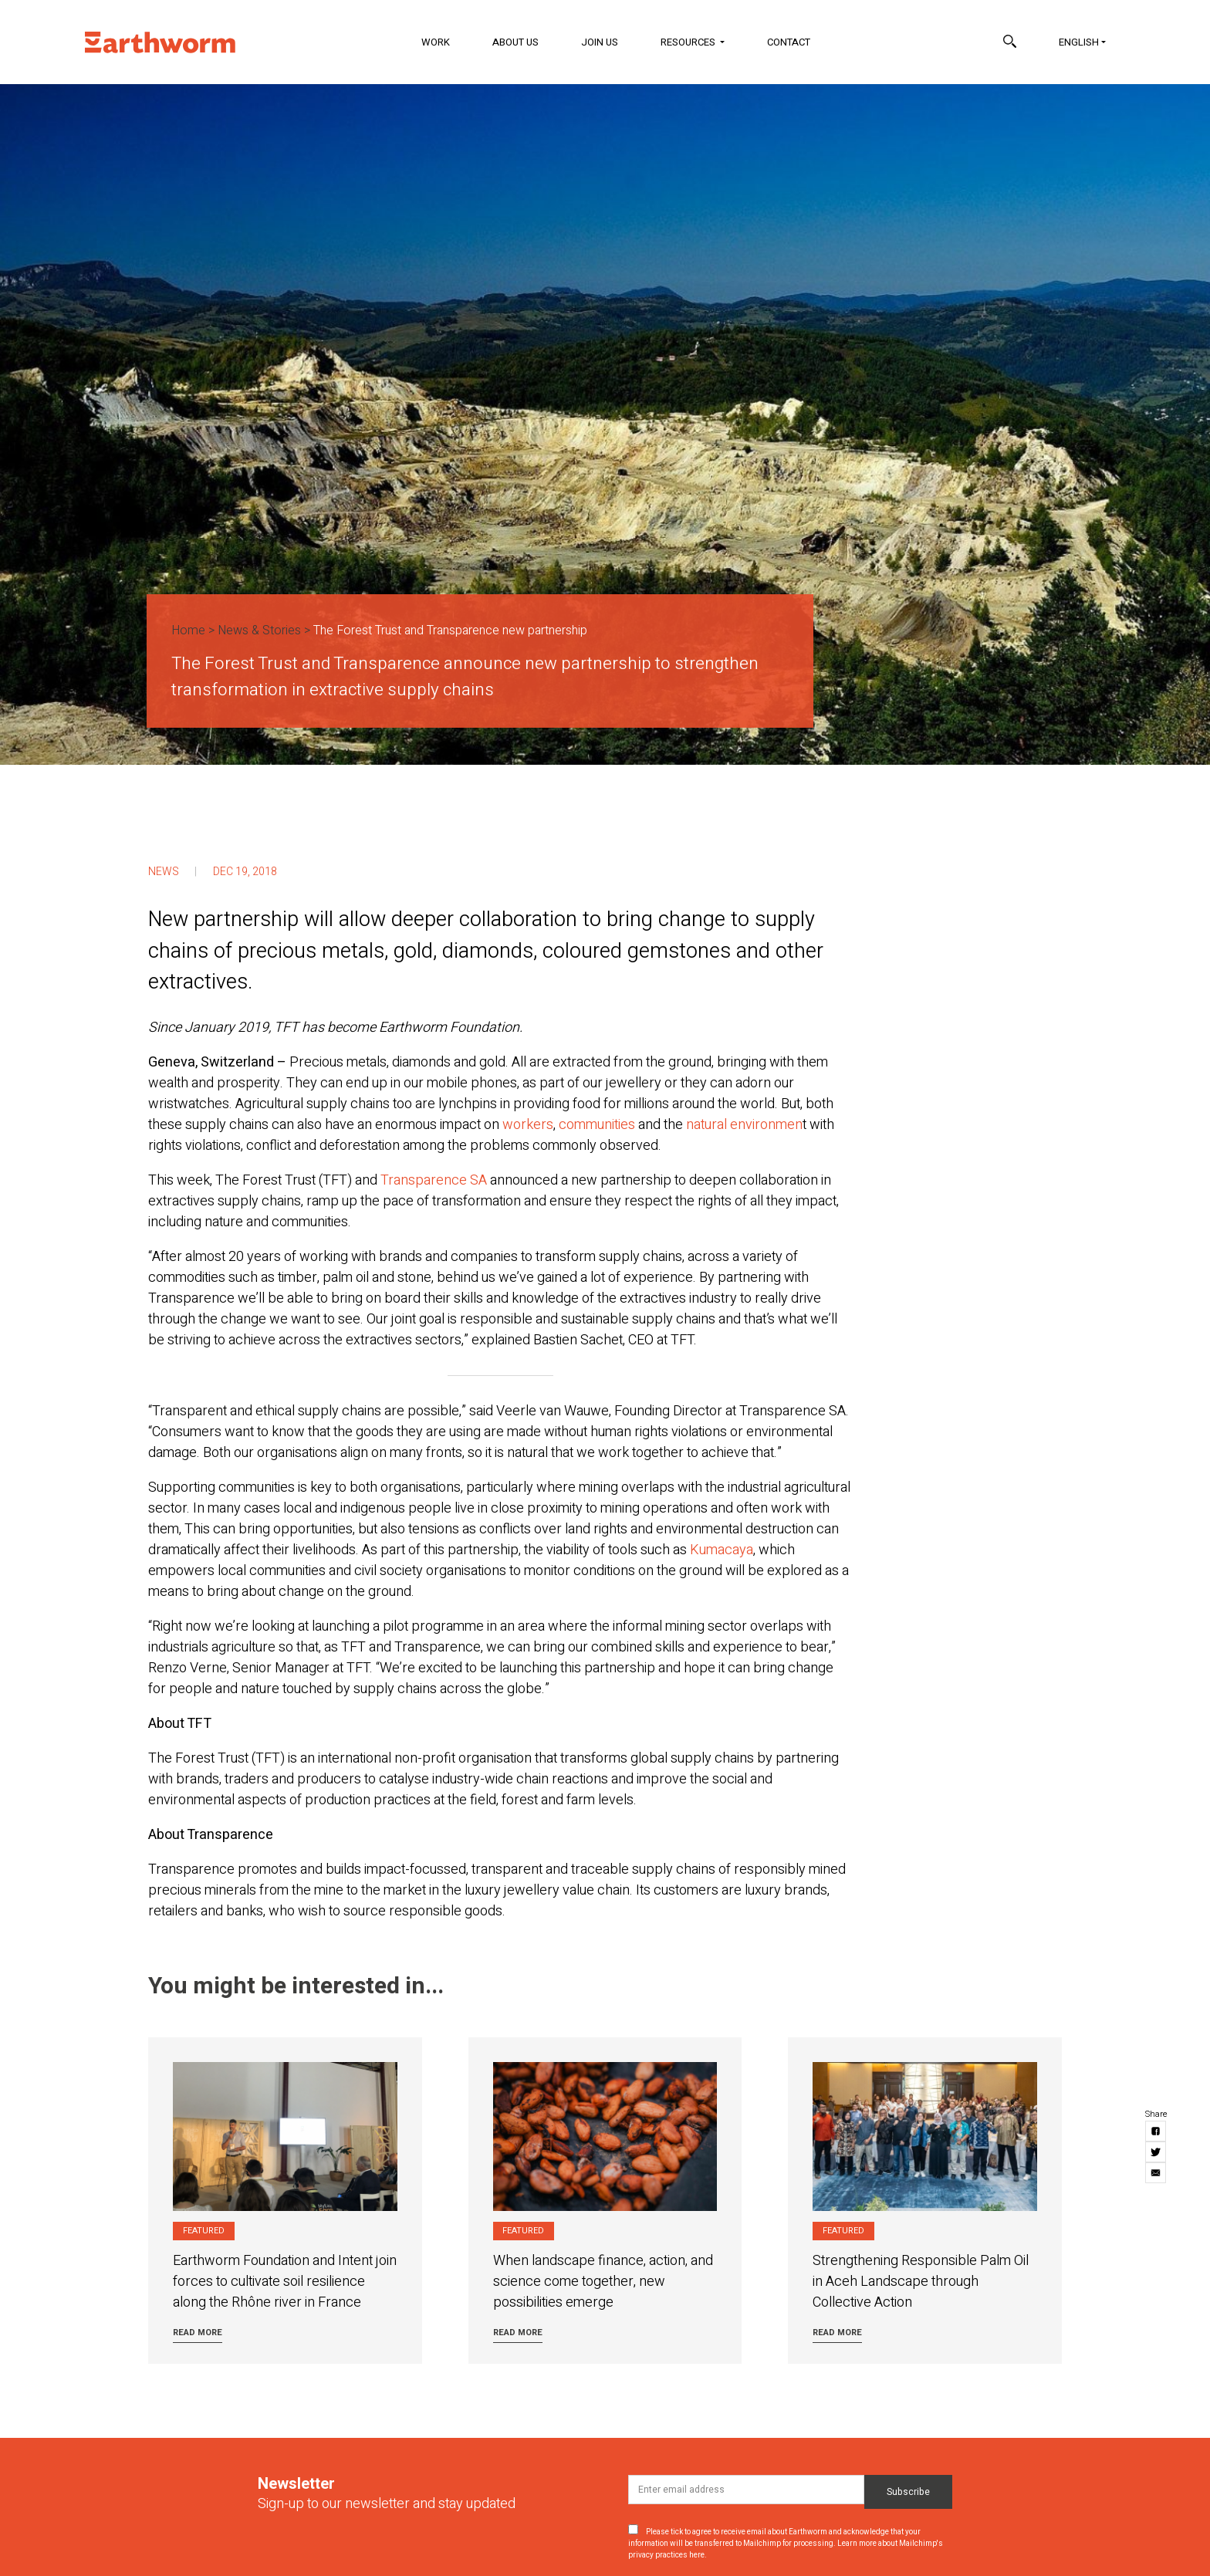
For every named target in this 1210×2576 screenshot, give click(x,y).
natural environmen (744, 1124)
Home (188, 630)
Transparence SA (433, 1180)
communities (597, 1124)
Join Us (599, 42)
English (1079, 42)
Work (435, 42)
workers (527, 1124)
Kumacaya (721, 1550)
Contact (788, 42)
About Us (515, 42)
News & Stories (259, 630)
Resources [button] (689, 42)
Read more (197, 2332)
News (163, 872)
